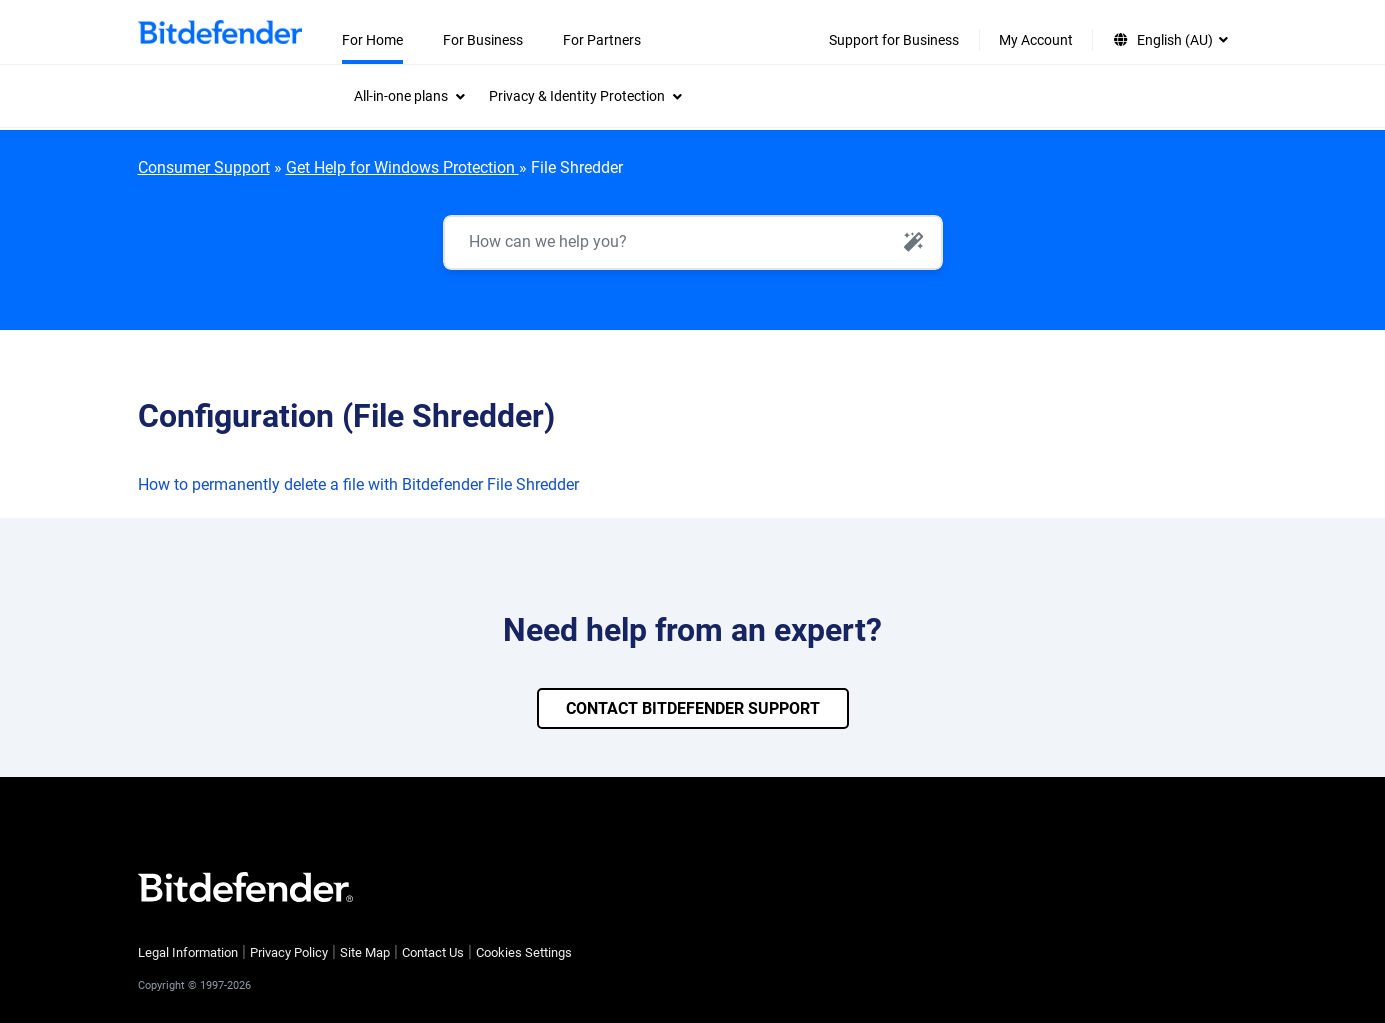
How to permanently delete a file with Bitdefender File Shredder (358, 484)
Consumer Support (204, 167)
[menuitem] (409, 96)
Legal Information (188, 952)
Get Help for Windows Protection (402, 167)
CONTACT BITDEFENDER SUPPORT (693, 708)
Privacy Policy (289, 952)
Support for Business (894, 40)
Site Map (365, 952)
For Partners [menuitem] (602, 40)
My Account (1036, 40)
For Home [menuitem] (372, 40)
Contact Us (433, 952)
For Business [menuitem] (483, 40)
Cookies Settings (524, 952)
